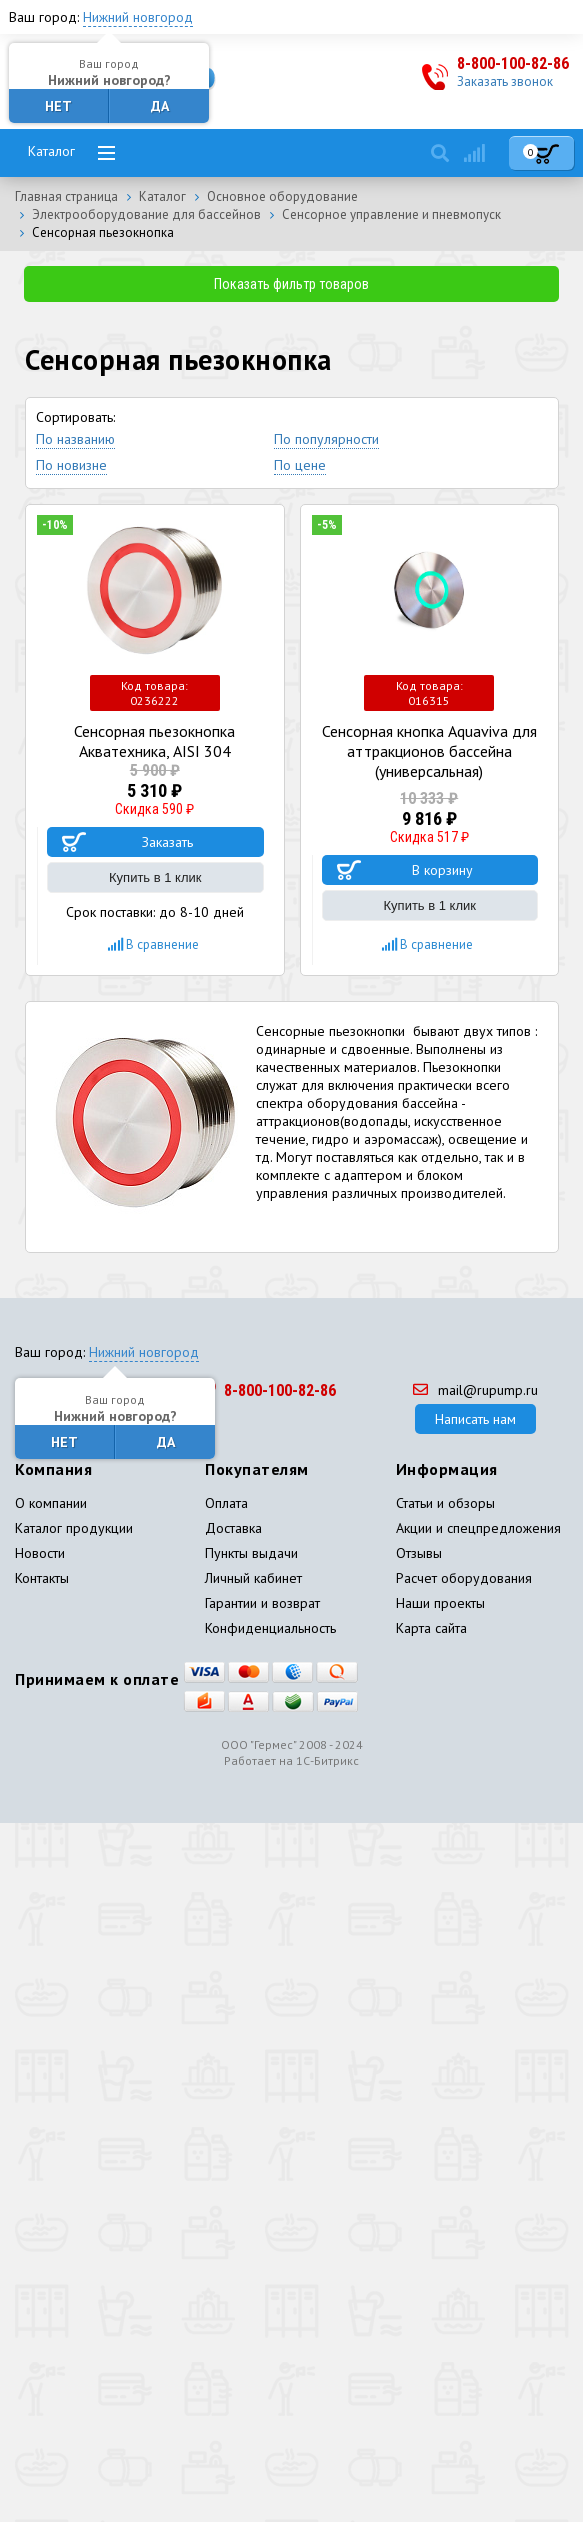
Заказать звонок (505, 81)
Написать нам (475, 1419)
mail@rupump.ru (475, 1390)
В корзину (442, 870)
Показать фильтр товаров (291, 284)
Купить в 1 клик (155, 877)
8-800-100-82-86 (513, 63)
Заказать (167, 842)
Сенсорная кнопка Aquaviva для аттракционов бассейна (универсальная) (429, 751)
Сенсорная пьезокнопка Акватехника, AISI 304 (154, 741)
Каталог (51, 151)
